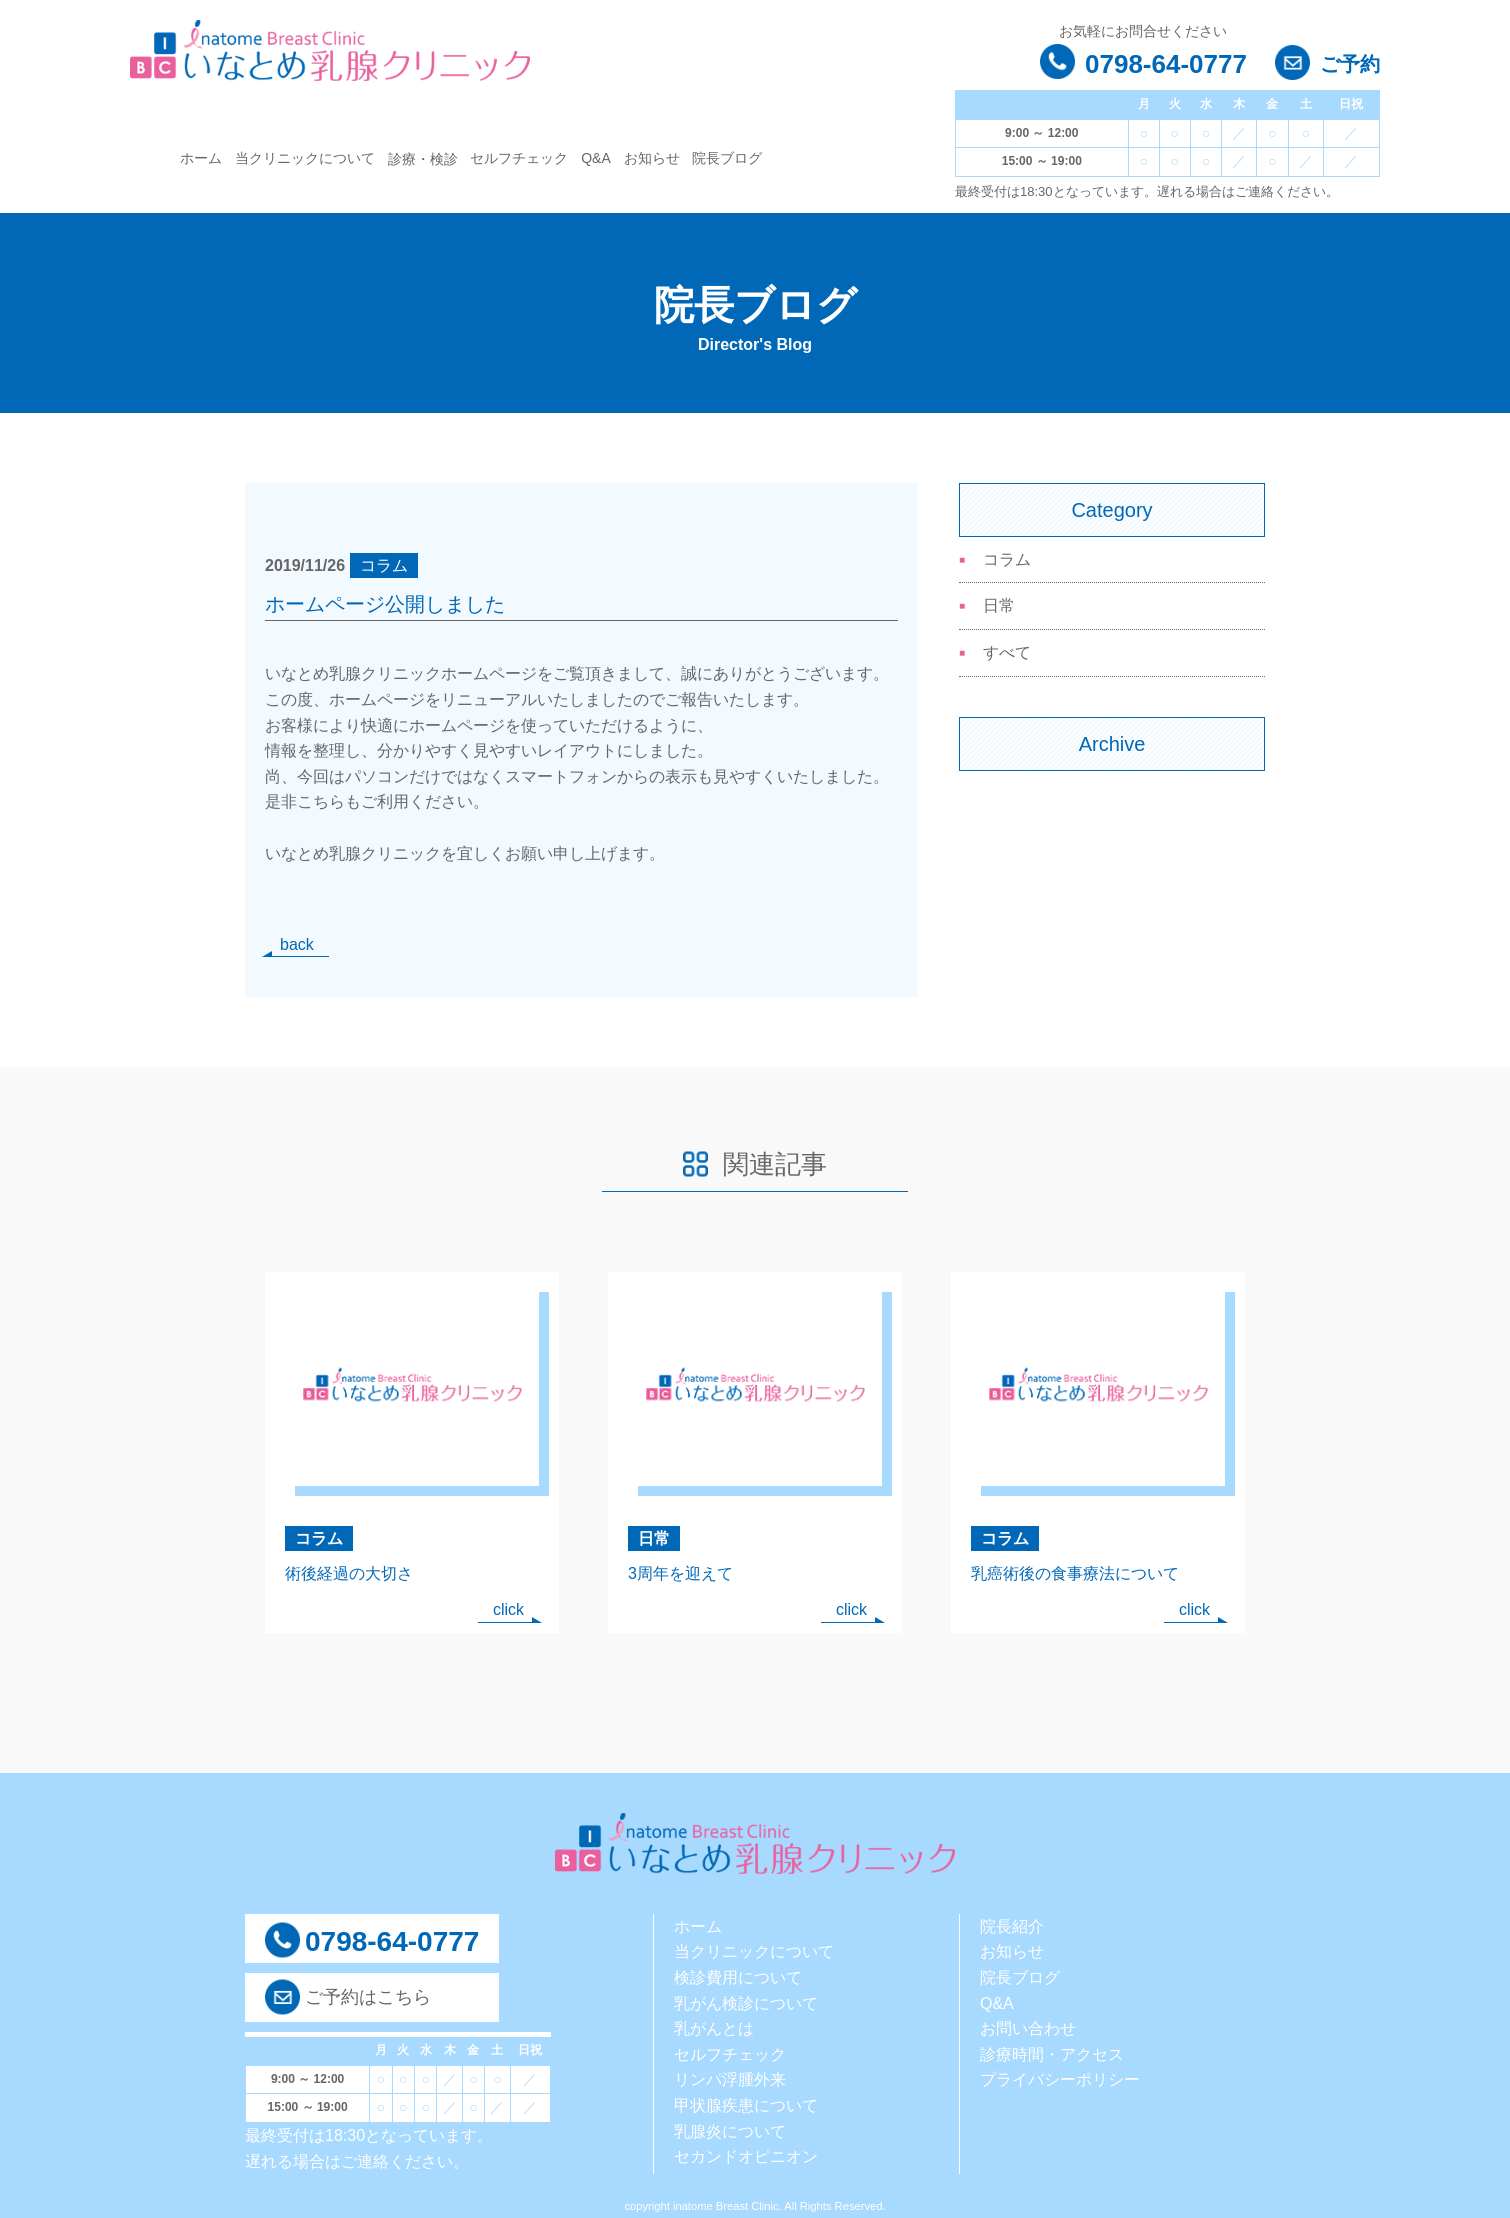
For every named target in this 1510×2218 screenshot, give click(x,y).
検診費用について (738, 1977)
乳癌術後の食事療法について (1075, 1573)
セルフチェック (519, 158)
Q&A (596, 158)
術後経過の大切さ (349, 1573)
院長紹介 (1012, 1926)
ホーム (201, 158)
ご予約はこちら (368, 1997)
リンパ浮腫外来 (730, 2079)
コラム (1007, 559)
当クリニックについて (305, 158)
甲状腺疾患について (746, 2105)
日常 (999, 605)
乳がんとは (714, 2028)
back (297, 944)
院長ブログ (727, 158)
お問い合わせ (1028, 2028)
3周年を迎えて (680, 1573)
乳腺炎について (730, 2131)
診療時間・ (1020, 2054)
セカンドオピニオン (746, 2156)
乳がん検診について (746, 2003)
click (508, 1609)
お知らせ (652, 158)
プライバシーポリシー (1060, 2079)
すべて (1007, 652)
